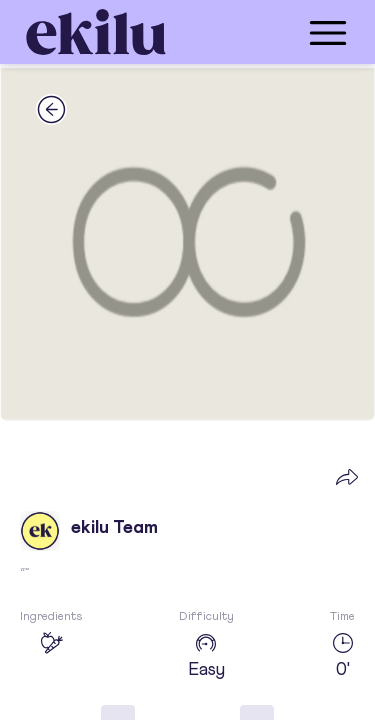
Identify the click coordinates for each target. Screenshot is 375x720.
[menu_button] (267, 32)
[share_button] (347, 476)
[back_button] (51, 109)
